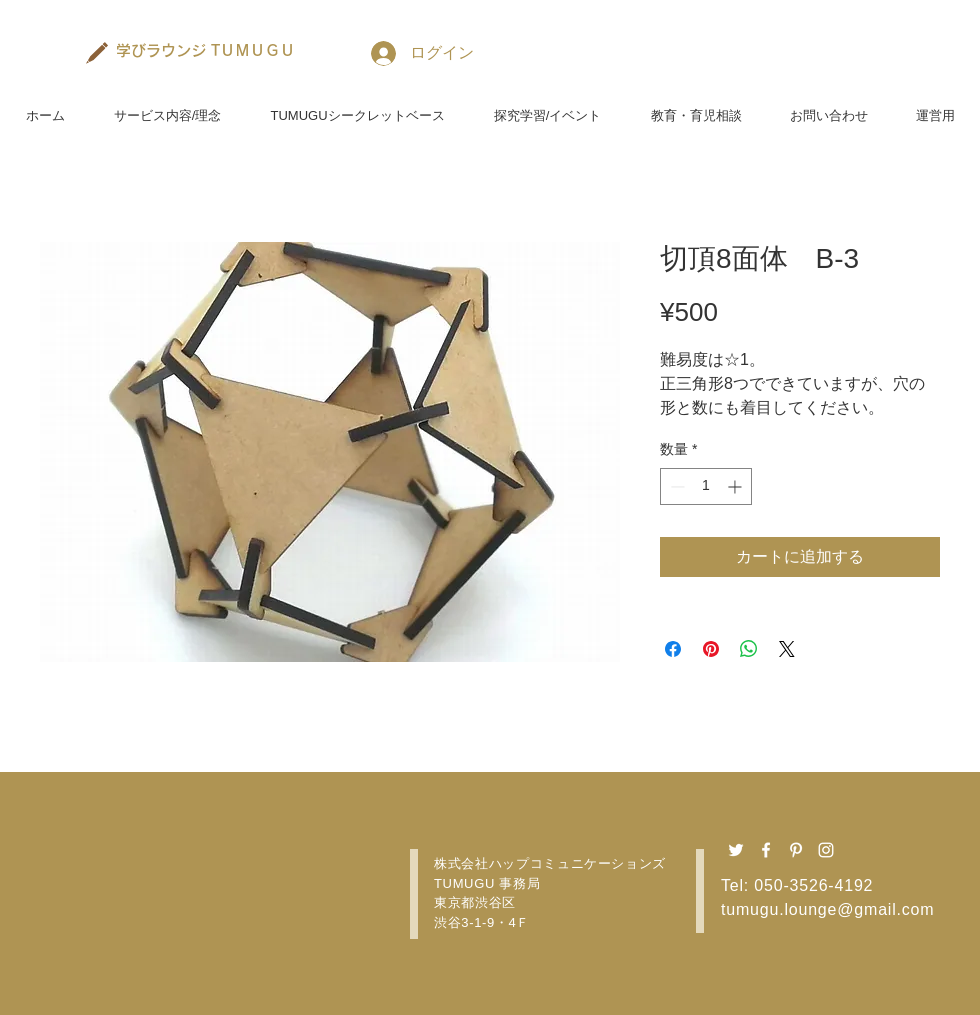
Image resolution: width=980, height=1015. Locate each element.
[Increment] (736, 486)
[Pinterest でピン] (711, 649)
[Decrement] (675, 486)
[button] (167, 107)
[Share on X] (787, 649)
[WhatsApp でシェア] (749, 649)
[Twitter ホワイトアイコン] (736, 850)
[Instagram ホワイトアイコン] (826, 850)
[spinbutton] (706, 486)
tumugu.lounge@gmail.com (827, 909)
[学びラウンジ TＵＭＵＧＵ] (206, 50)
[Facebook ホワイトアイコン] (766, 850)
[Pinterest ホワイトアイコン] (796, 850)
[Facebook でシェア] (673, 649)
